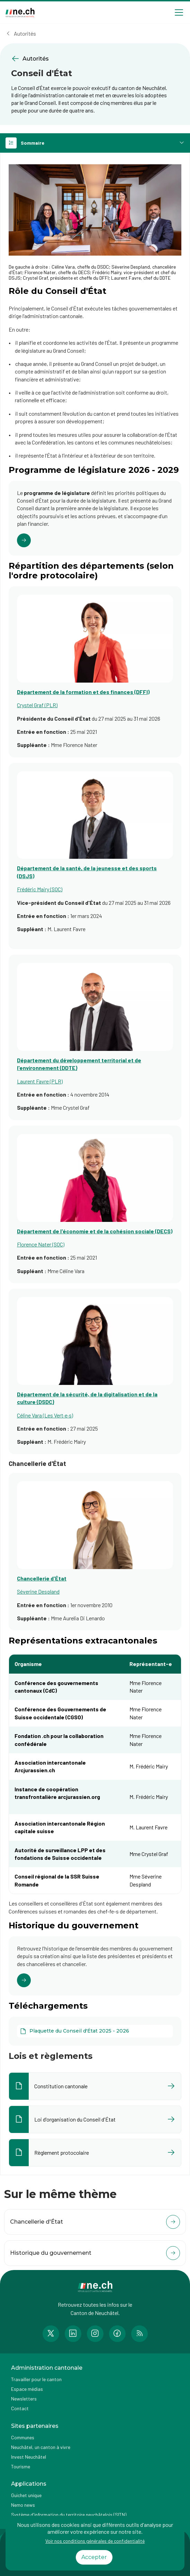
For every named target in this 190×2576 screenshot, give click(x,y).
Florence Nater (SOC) (40, 1244)
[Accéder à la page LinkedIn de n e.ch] (73, 2333)
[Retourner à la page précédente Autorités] (95, 58)
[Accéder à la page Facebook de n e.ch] (117, 2333)
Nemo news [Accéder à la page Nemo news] (23, 2505)
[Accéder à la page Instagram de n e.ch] (95, 2333)
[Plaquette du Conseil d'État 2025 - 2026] (95, 2031)
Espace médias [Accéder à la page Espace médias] (27, 2389)
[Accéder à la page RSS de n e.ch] (139, 2333)
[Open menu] (178, 12)
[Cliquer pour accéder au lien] (95, 518)
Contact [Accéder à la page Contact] (20, 2408)
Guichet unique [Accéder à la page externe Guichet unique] (26, 2495)
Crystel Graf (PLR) (37, 705)
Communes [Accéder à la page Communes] (22, 2437)
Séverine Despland (38, 1591)
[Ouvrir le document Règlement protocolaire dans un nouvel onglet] (95, 2153)
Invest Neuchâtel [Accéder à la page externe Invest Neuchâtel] (28, 2457)
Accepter (94, 2557)
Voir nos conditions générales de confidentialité (95, 2541)
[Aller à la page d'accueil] (20, 12)
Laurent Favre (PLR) (40, 1081)
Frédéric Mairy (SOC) (39, 889)
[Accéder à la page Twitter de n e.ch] (51, 2333)
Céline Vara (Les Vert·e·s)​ (45, 1415)
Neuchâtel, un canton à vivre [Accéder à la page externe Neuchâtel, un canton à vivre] (40, 2447)
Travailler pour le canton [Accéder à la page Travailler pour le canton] (36, 2379)
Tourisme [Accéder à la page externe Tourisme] (20, 2466)
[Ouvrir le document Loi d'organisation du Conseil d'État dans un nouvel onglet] (95, 2119)
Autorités (25, 33)
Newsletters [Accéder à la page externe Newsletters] (24, 2399)
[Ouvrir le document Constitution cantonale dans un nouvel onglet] (95, 2086)
